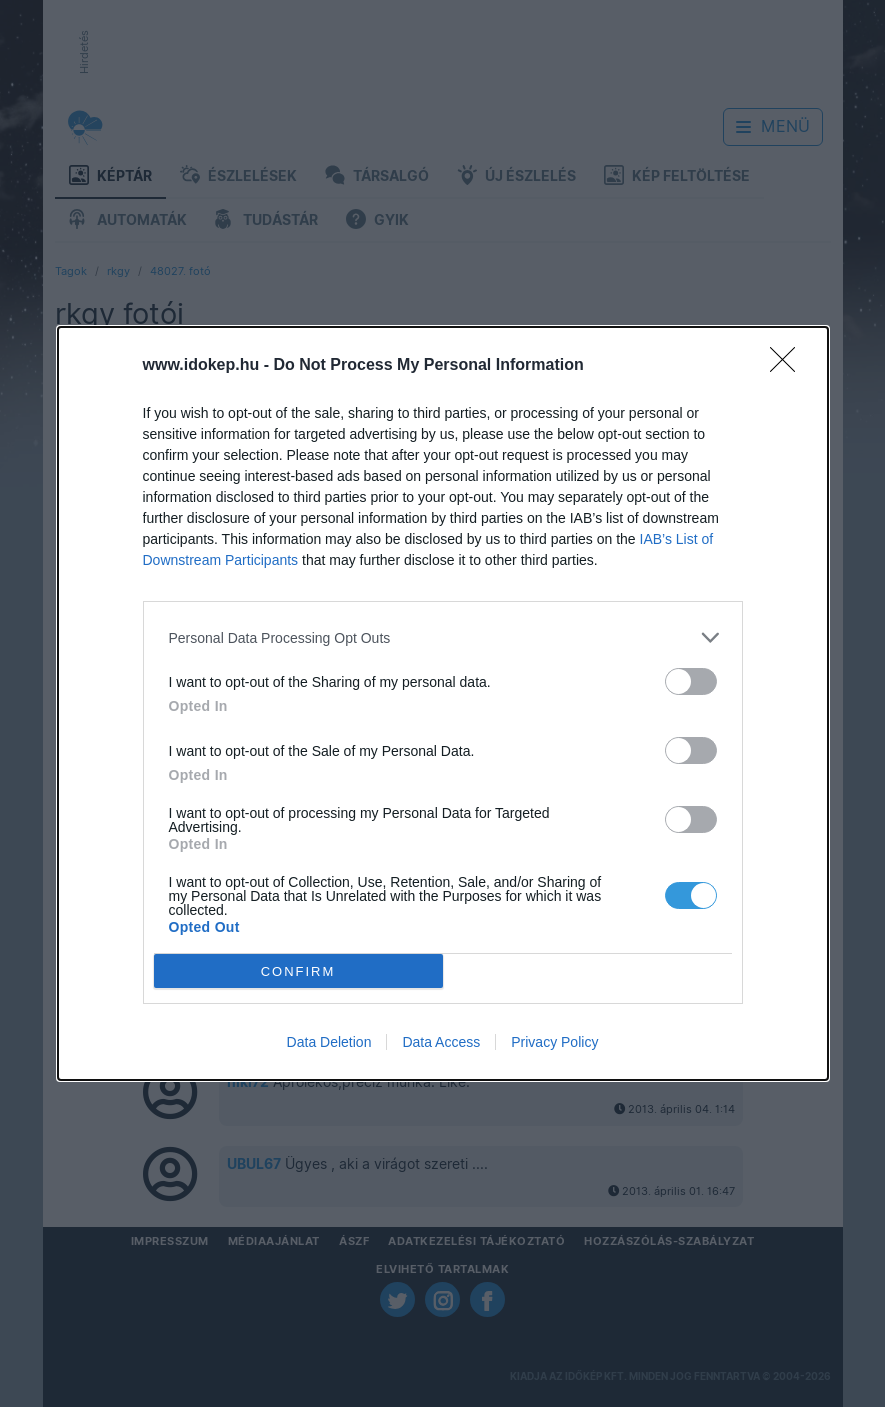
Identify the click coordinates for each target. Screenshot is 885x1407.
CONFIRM (298, 971)
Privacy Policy (554, 1042)
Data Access (441, 1042)
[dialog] (443, 703)
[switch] (691, 681)
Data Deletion (329, 1042)
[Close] (789, 366)
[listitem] (443, 637)
